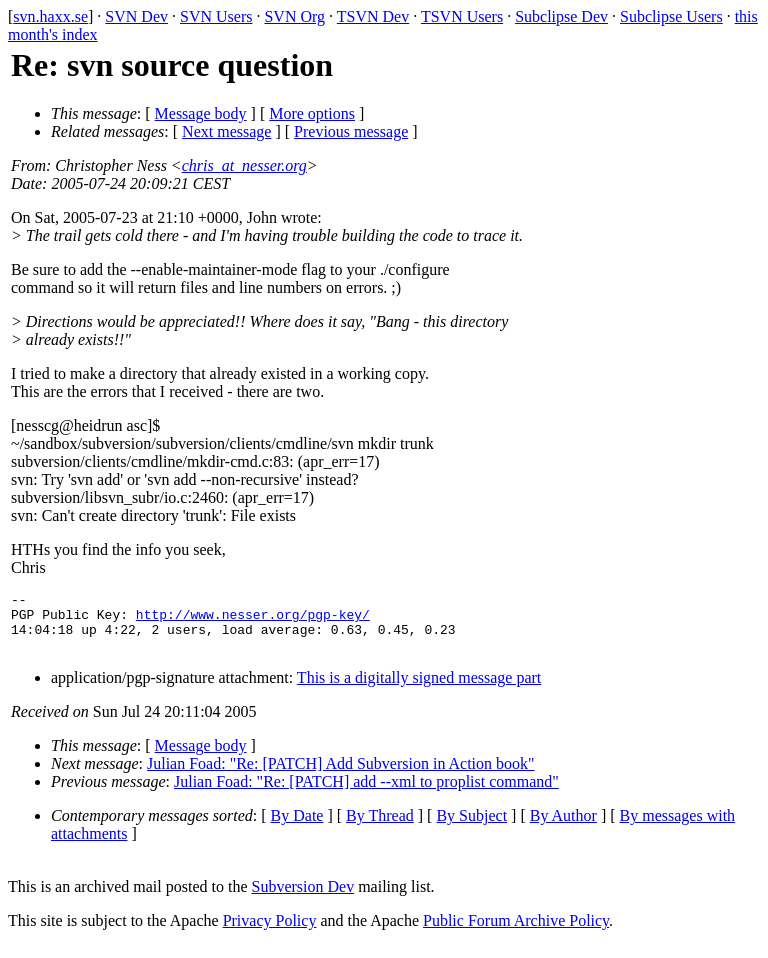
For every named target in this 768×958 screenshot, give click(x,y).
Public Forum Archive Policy (516, 932)
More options (312, 113)
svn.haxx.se (50, 16)
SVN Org (294, 16)
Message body (201, 113)
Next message (226, 131)
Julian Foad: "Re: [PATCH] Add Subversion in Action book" (341, 775)
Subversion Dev (303, 898)
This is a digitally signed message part (419, 689)
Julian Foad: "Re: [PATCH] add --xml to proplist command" (366, 793)
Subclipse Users (671, 16)
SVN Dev (136, 16)
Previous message (351, 131)
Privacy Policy (270, 932)
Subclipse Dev (561, 16)
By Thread (380, 827)
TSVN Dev (373, 16)
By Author (563, 827)
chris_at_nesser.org (244, 165)
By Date (297, 827)
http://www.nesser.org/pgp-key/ (253, 620)
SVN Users (216, 16)
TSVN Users (462, 16)
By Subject (471, 827)
